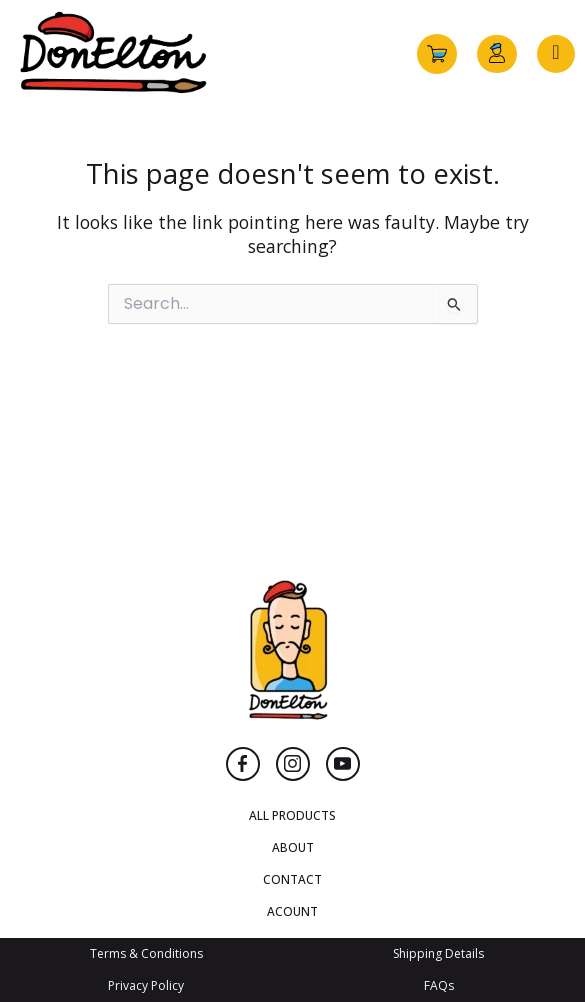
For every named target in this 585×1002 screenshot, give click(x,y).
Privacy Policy (146, 985)
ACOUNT (292, 911)
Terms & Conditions (146, 953)
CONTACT (292, 879)
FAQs (439, 985)
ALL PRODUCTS (292, 815)
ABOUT (293, 847)
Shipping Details (438, 953)
